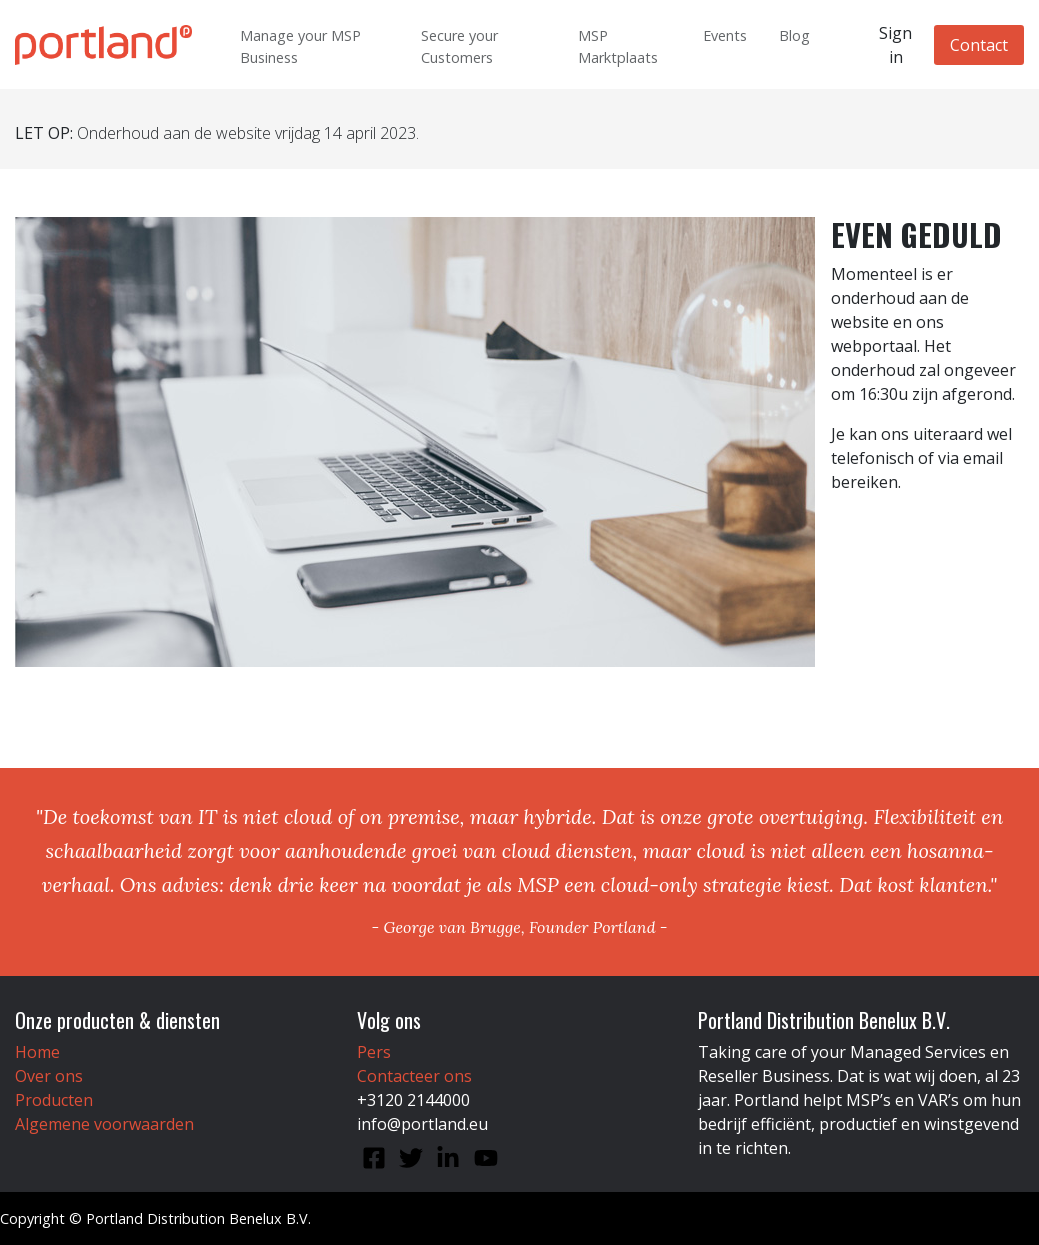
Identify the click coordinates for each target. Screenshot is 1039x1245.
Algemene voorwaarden (104, 1124)
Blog (794, 35)
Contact (979, 45)
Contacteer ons (414, 1076)
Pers (374, 1052)
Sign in (895, 45)
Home (37, 1052)
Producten (54, 1100)
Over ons (49, 1076)
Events (725, 35)
